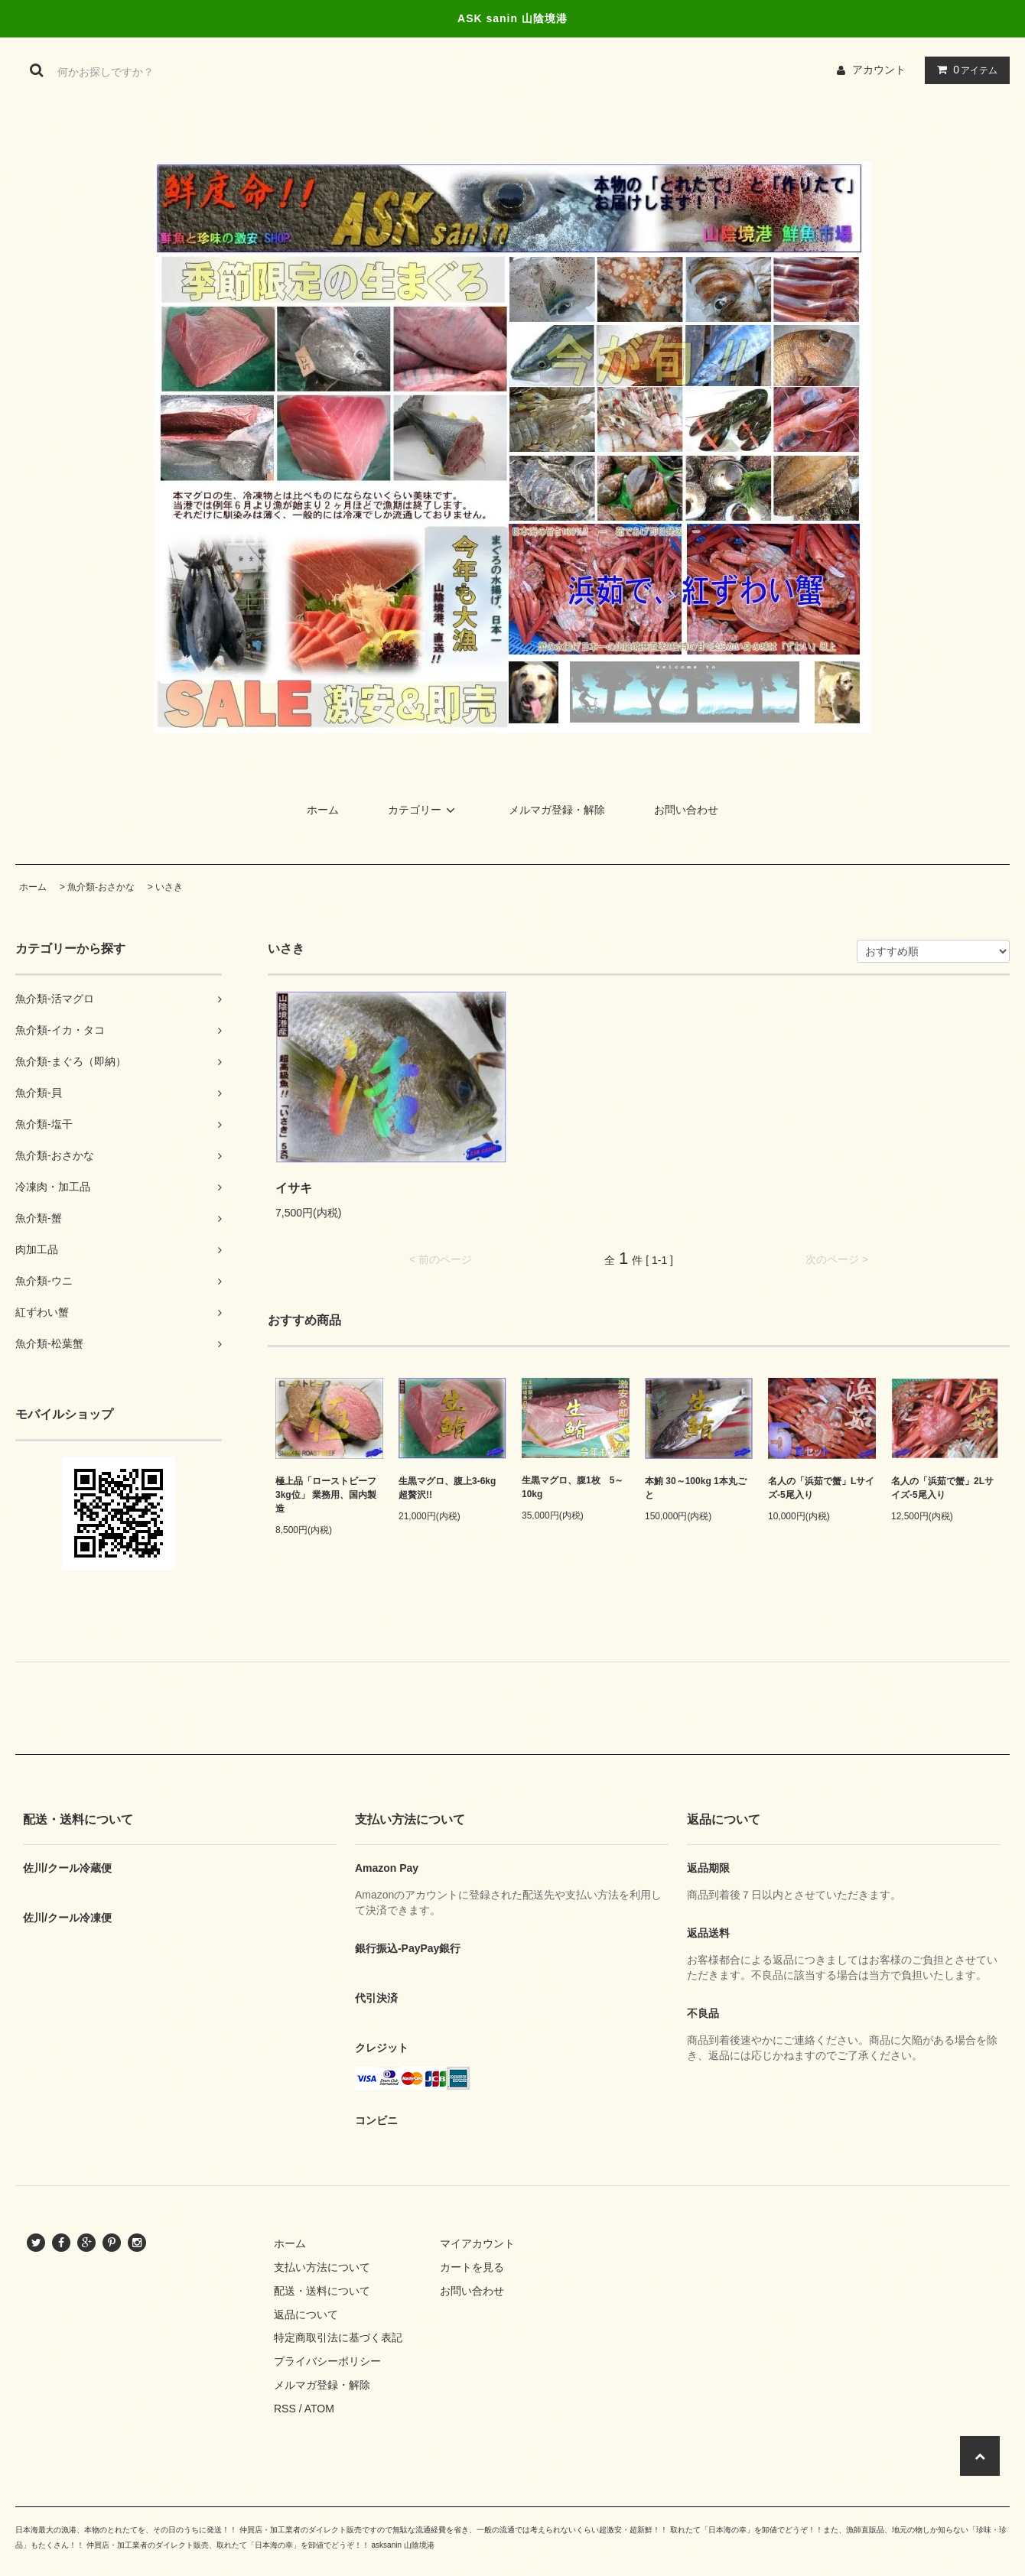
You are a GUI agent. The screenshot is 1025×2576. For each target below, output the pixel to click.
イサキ (293, 1187)
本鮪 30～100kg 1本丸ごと (696, 1488)
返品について (306, 2314)
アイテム (963, 69)
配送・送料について (322, 2291)
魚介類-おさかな (101, 887)
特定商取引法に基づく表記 (338, 2337)
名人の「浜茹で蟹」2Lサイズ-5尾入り (942, 1488)
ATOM (319, 2408)
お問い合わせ (686, 810)
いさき (169, 887)
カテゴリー (424, 810)
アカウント (879, 69)
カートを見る (472, 2267)
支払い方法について (322, 2267)
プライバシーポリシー (327, 2361)
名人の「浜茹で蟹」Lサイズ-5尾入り (821, 1488)
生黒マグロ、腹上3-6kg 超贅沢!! (452, 1488)
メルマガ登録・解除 (557, 810)
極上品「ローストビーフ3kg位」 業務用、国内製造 (325, 1495)
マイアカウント (477, 2243)
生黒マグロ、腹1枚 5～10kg (572, 1487)
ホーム (323, 810)
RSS (285, 2408)
